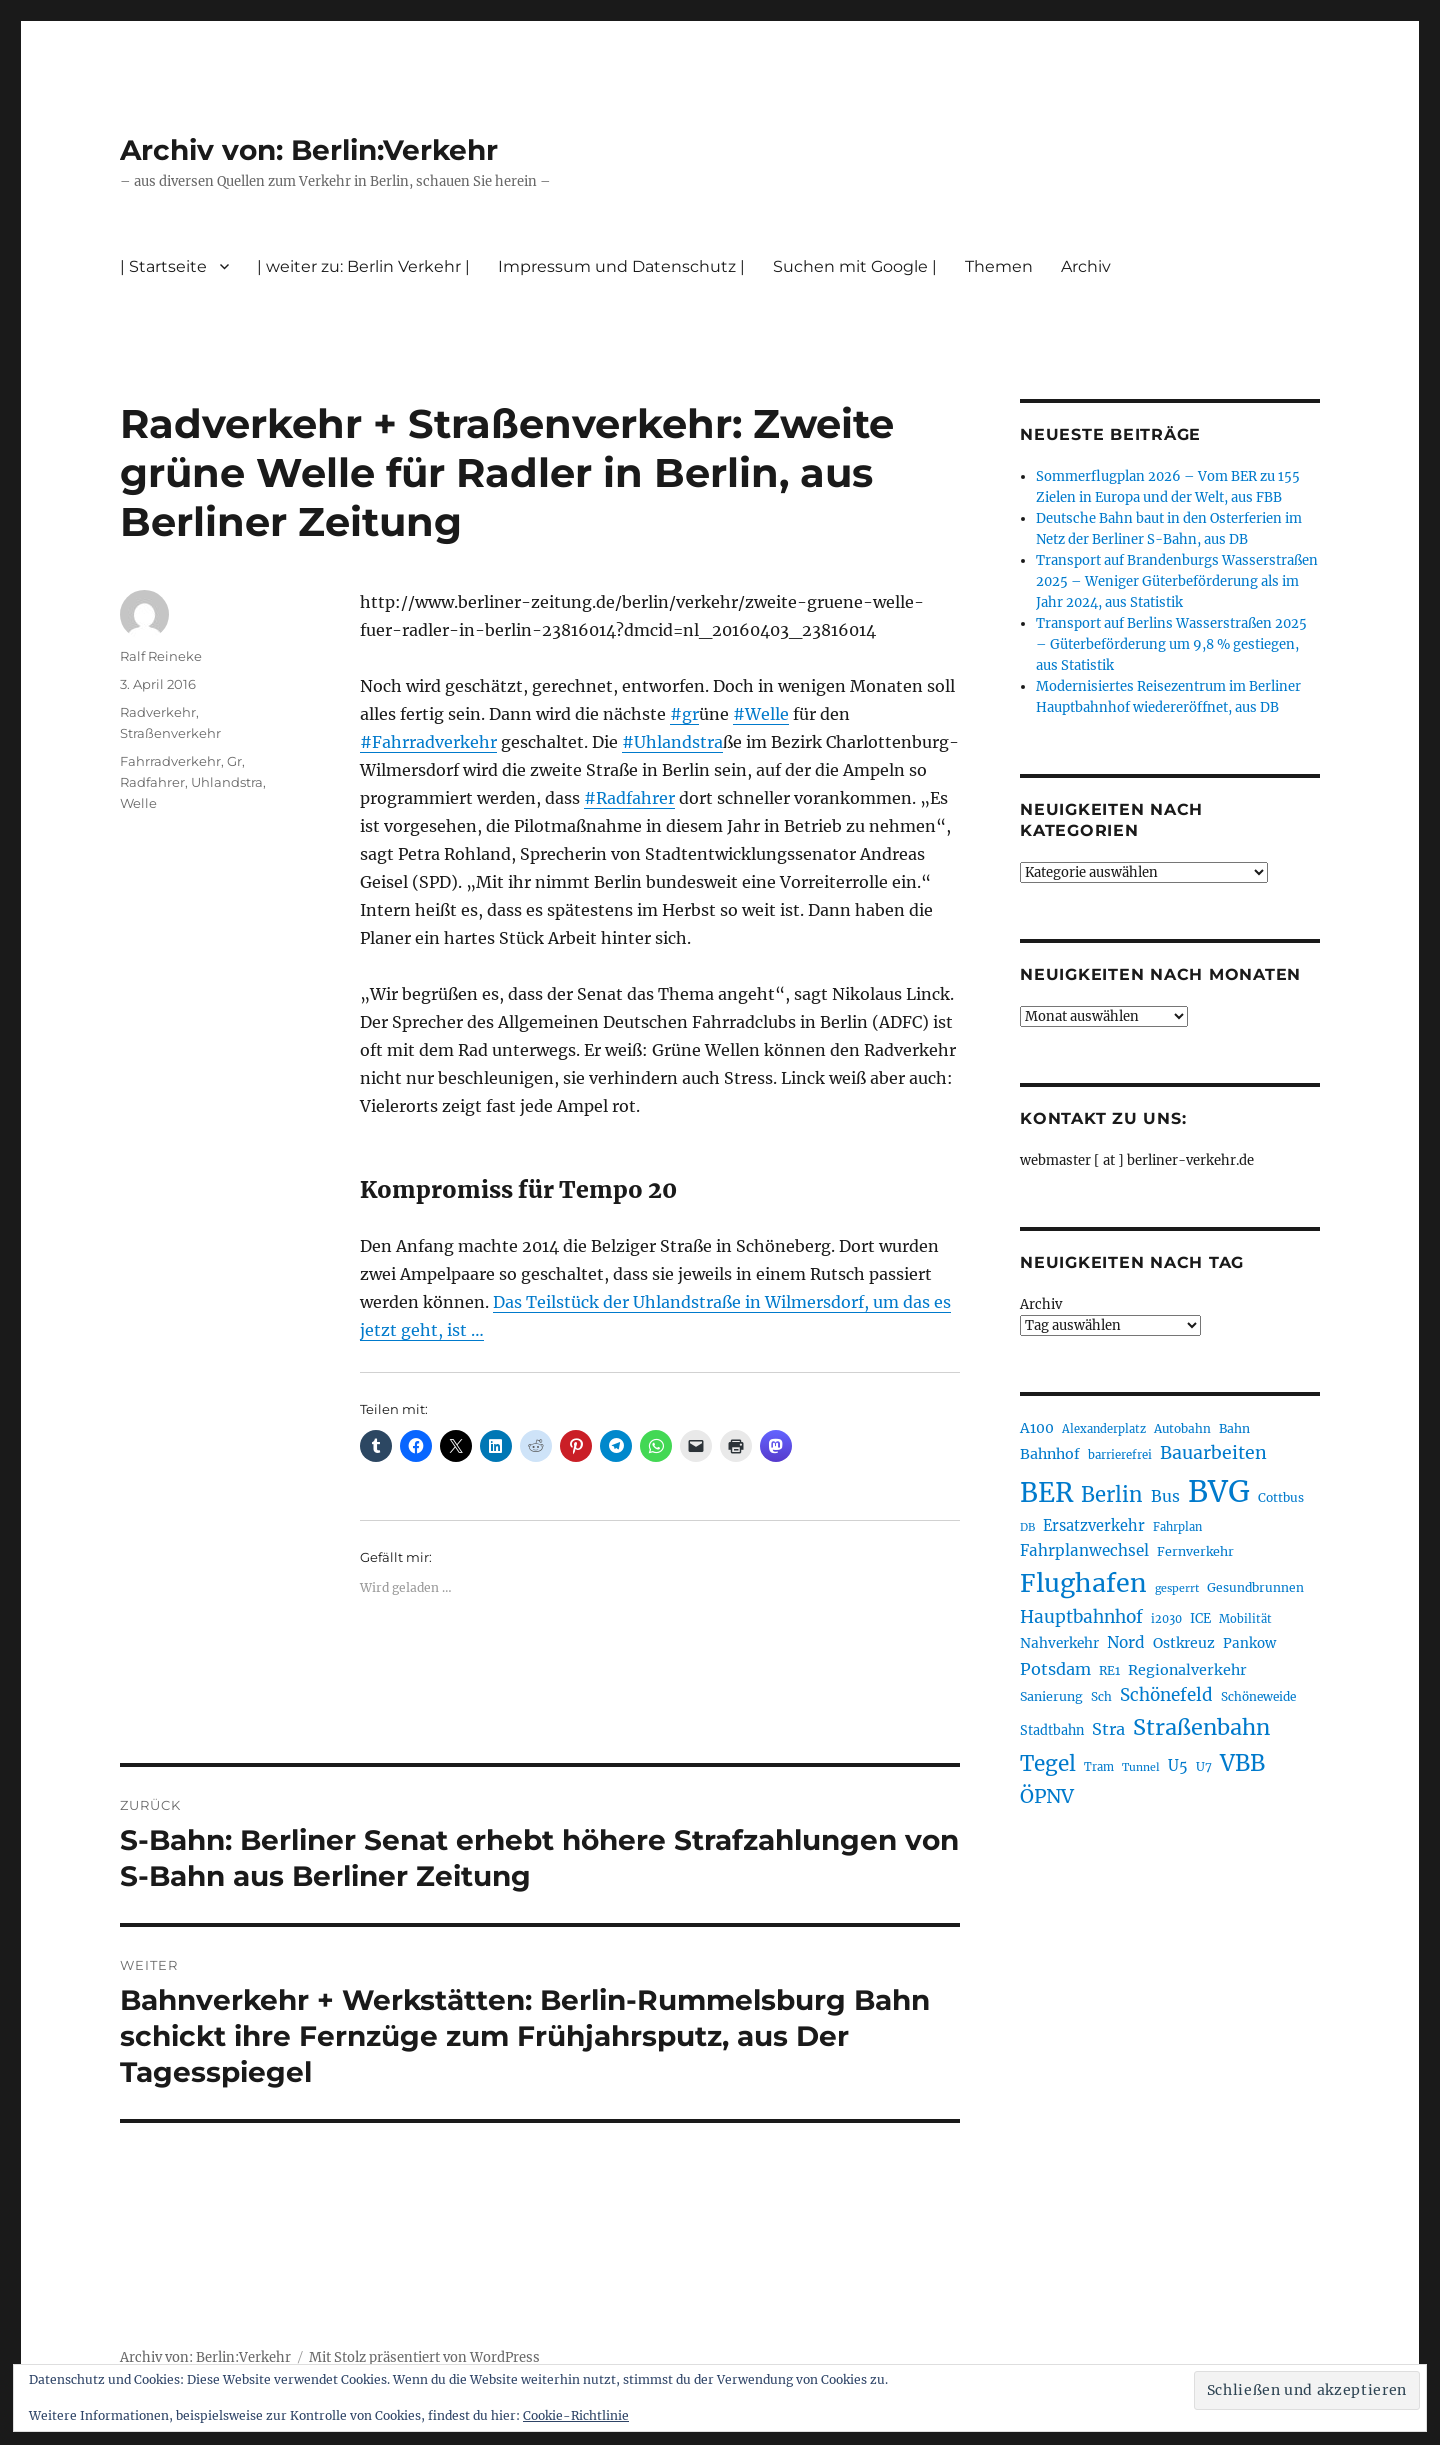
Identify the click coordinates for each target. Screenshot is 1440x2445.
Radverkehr (158, 712)
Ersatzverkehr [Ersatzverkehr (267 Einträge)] (1094, 1526)
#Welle (761, 714)
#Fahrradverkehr (428, 742)
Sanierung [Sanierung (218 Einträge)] (1051, 1696)
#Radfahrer (629, 798)
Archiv (1086, 266)
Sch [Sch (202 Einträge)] (1101, 1696)
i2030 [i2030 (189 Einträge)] (1166, 1619)
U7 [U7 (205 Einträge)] (1204, 1766)
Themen (999, 266)
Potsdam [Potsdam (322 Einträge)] (1055, 1669)
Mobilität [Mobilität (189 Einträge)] (1245, 1619)
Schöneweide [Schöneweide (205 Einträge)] (1258, 1696)
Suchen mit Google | (855, 266)
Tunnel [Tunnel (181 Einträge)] (1141, 1767)
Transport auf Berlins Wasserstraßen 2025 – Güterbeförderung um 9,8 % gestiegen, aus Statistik (1171, 644)
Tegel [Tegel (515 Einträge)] (1048, 1764)
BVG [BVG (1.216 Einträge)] (1219, 1491)
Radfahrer (152, 782)
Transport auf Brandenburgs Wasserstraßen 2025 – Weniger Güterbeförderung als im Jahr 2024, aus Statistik (1177, 581)
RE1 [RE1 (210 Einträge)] (1109, 1670)
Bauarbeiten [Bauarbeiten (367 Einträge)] (1213, 1453)
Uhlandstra (227, 782)
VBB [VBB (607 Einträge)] (1242, 1763)
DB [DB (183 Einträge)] (1027, 1527)
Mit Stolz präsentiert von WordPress (424, 2357)
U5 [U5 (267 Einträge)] (1178, 1766)
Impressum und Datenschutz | (621, 266)
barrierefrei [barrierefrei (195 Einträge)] (1120, 1455)
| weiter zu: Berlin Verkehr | (363, 266)
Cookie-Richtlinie (576, 2415)
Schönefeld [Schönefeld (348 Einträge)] (1166, 1695)
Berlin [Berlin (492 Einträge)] (1112, 1495)
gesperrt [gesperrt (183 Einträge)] (1177, 1588)
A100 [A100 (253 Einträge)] (1037, 1428)
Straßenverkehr (170, 733)
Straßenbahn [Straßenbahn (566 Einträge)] (1201, 1727)
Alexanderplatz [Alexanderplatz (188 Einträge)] (1104, 1429)
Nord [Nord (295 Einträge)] (1126, 1642)
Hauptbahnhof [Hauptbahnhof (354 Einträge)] (1081, 1617)
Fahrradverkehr (170, 761)
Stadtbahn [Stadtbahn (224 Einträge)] (1052, 1730)
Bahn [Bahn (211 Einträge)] (1234, 1428)
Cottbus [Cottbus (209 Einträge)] (1281, 1497)
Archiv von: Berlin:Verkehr (309, 150)
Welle (138, 803)
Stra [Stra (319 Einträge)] (1108, 1729)
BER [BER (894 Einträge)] (1046, 1492)
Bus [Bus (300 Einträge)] (1165, 1496)
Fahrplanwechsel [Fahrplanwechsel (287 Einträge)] (1084, 1550)
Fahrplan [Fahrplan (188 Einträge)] (1177, 1527)
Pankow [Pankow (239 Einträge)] (1249, 1643)
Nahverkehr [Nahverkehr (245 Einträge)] (1059, 1643)
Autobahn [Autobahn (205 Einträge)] (1182, 1428)
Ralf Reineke (161, 656)
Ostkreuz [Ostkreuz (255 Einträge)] (1184, 1643)
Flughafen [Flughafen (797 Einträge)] (1083, 1583)
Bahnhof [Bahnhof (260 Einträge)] (1050, 1454)
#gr (684, 714)
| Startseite (163, 266)
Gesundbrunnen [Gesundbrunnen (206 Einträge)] (1255, 1587)
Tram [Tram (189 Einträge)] (1099, 1767)
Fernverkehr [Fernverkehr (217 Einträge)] (1195, 1551)
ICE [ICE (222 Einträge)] (1200, 1618)
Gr (234, 761)
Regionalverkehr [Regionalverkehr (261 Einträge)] (1187, 1670)
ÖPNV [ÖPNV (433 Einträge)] (1047, 1796)
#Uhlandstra (672, 742)
